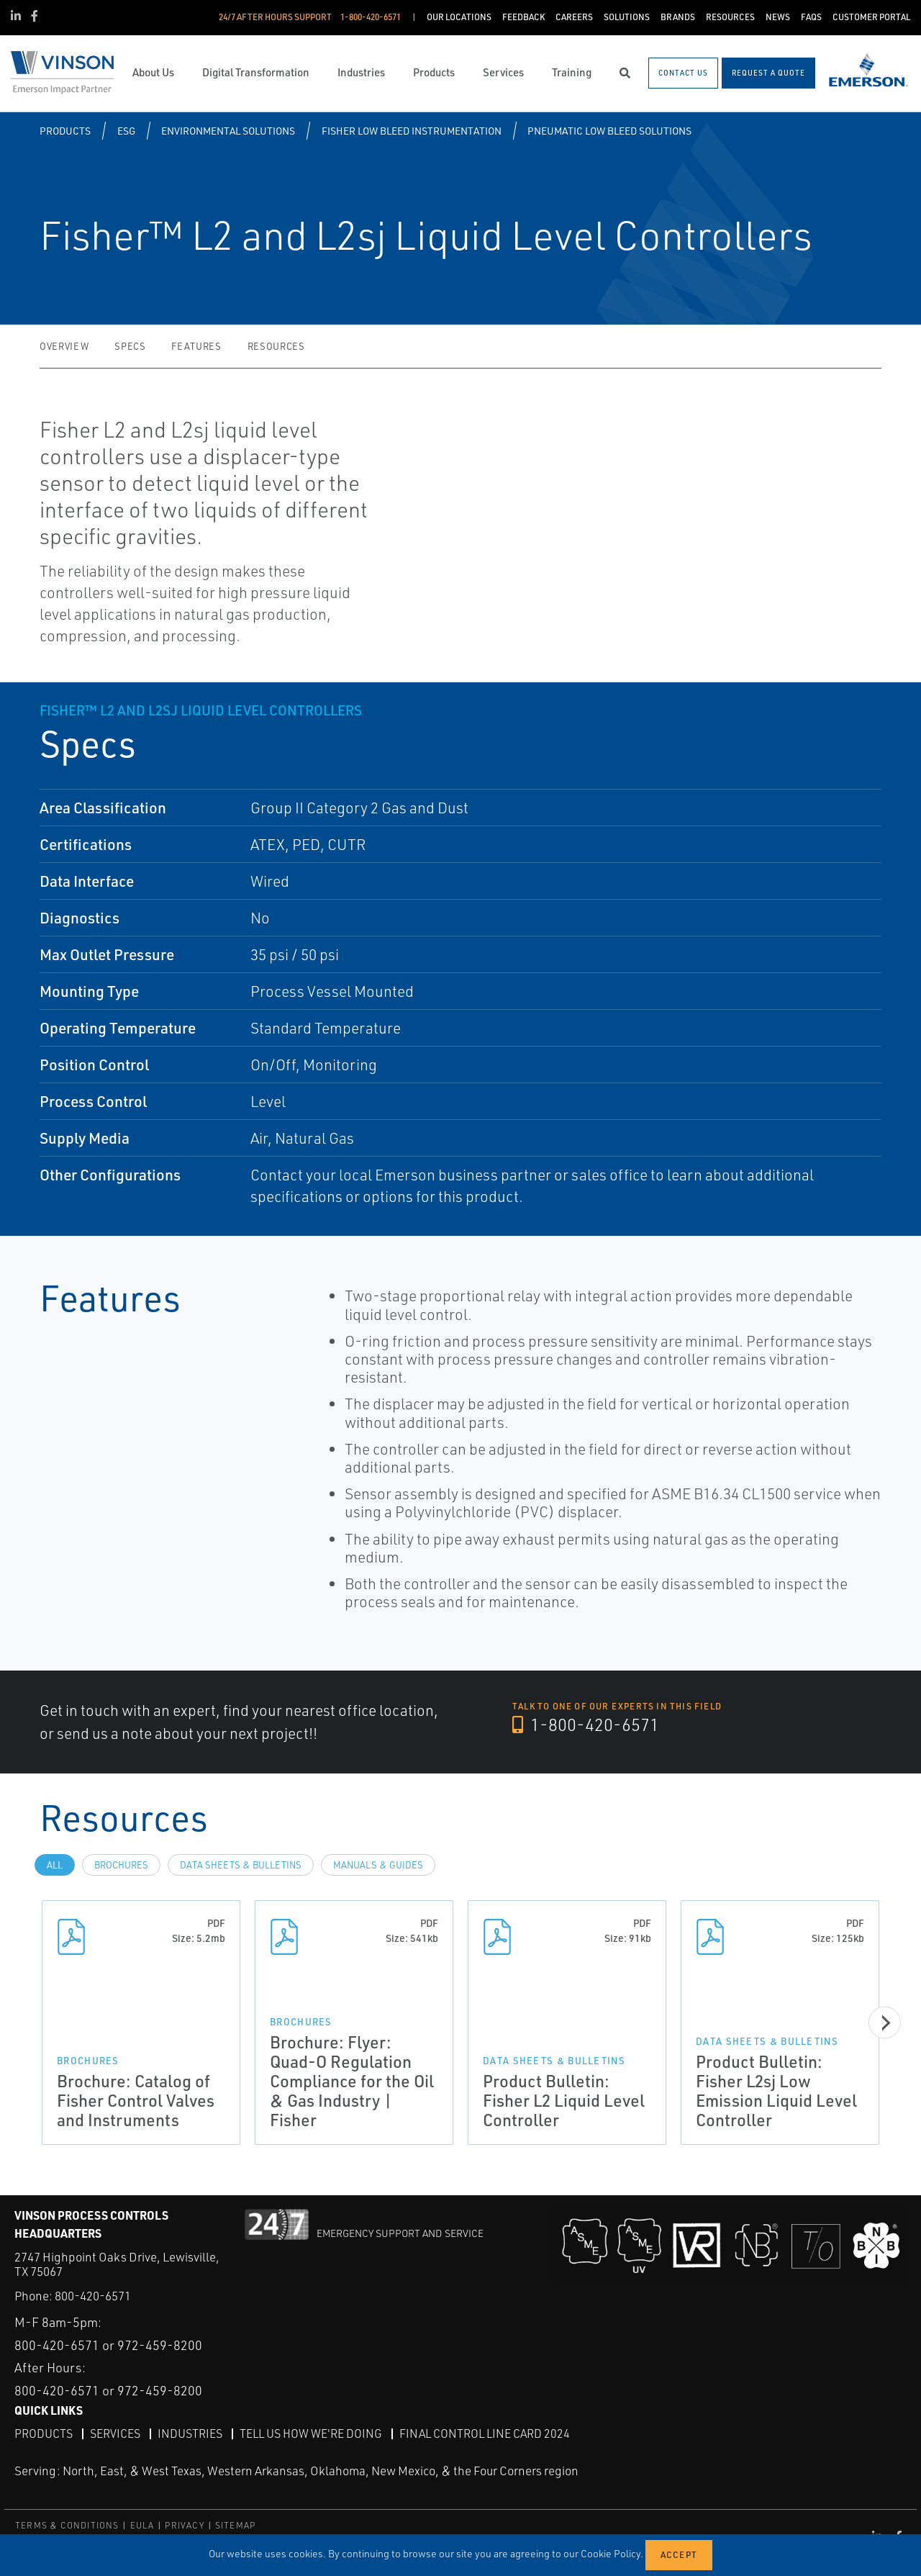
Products (65, 131)
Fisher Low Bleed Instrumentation (412, 131)
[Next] (884, 2023)
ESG (126, 131)
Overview (64, 346)
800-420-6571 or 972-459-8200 (108, 2345)
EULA (142, 2525)
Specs (129, 346)
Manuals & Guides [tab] (378, 1865)
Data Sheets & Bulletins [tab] (240, 1865)
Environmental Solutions (228, 131)
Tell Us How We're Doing (311, 2433)
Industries (190, 2433)
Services (115, 2433)
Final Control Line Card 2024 (484, 2433)
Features (196, 346)
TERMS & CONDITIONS (67, 2525)
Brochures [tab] (121, 1865)
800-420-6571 (93, 2295)
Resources (276, 346)
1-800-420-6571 (585, 1724)
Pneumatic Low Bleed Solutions (609, 131)
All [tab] (55, 1865)
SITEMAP (235, 2525)
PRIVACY (184, 2525)
